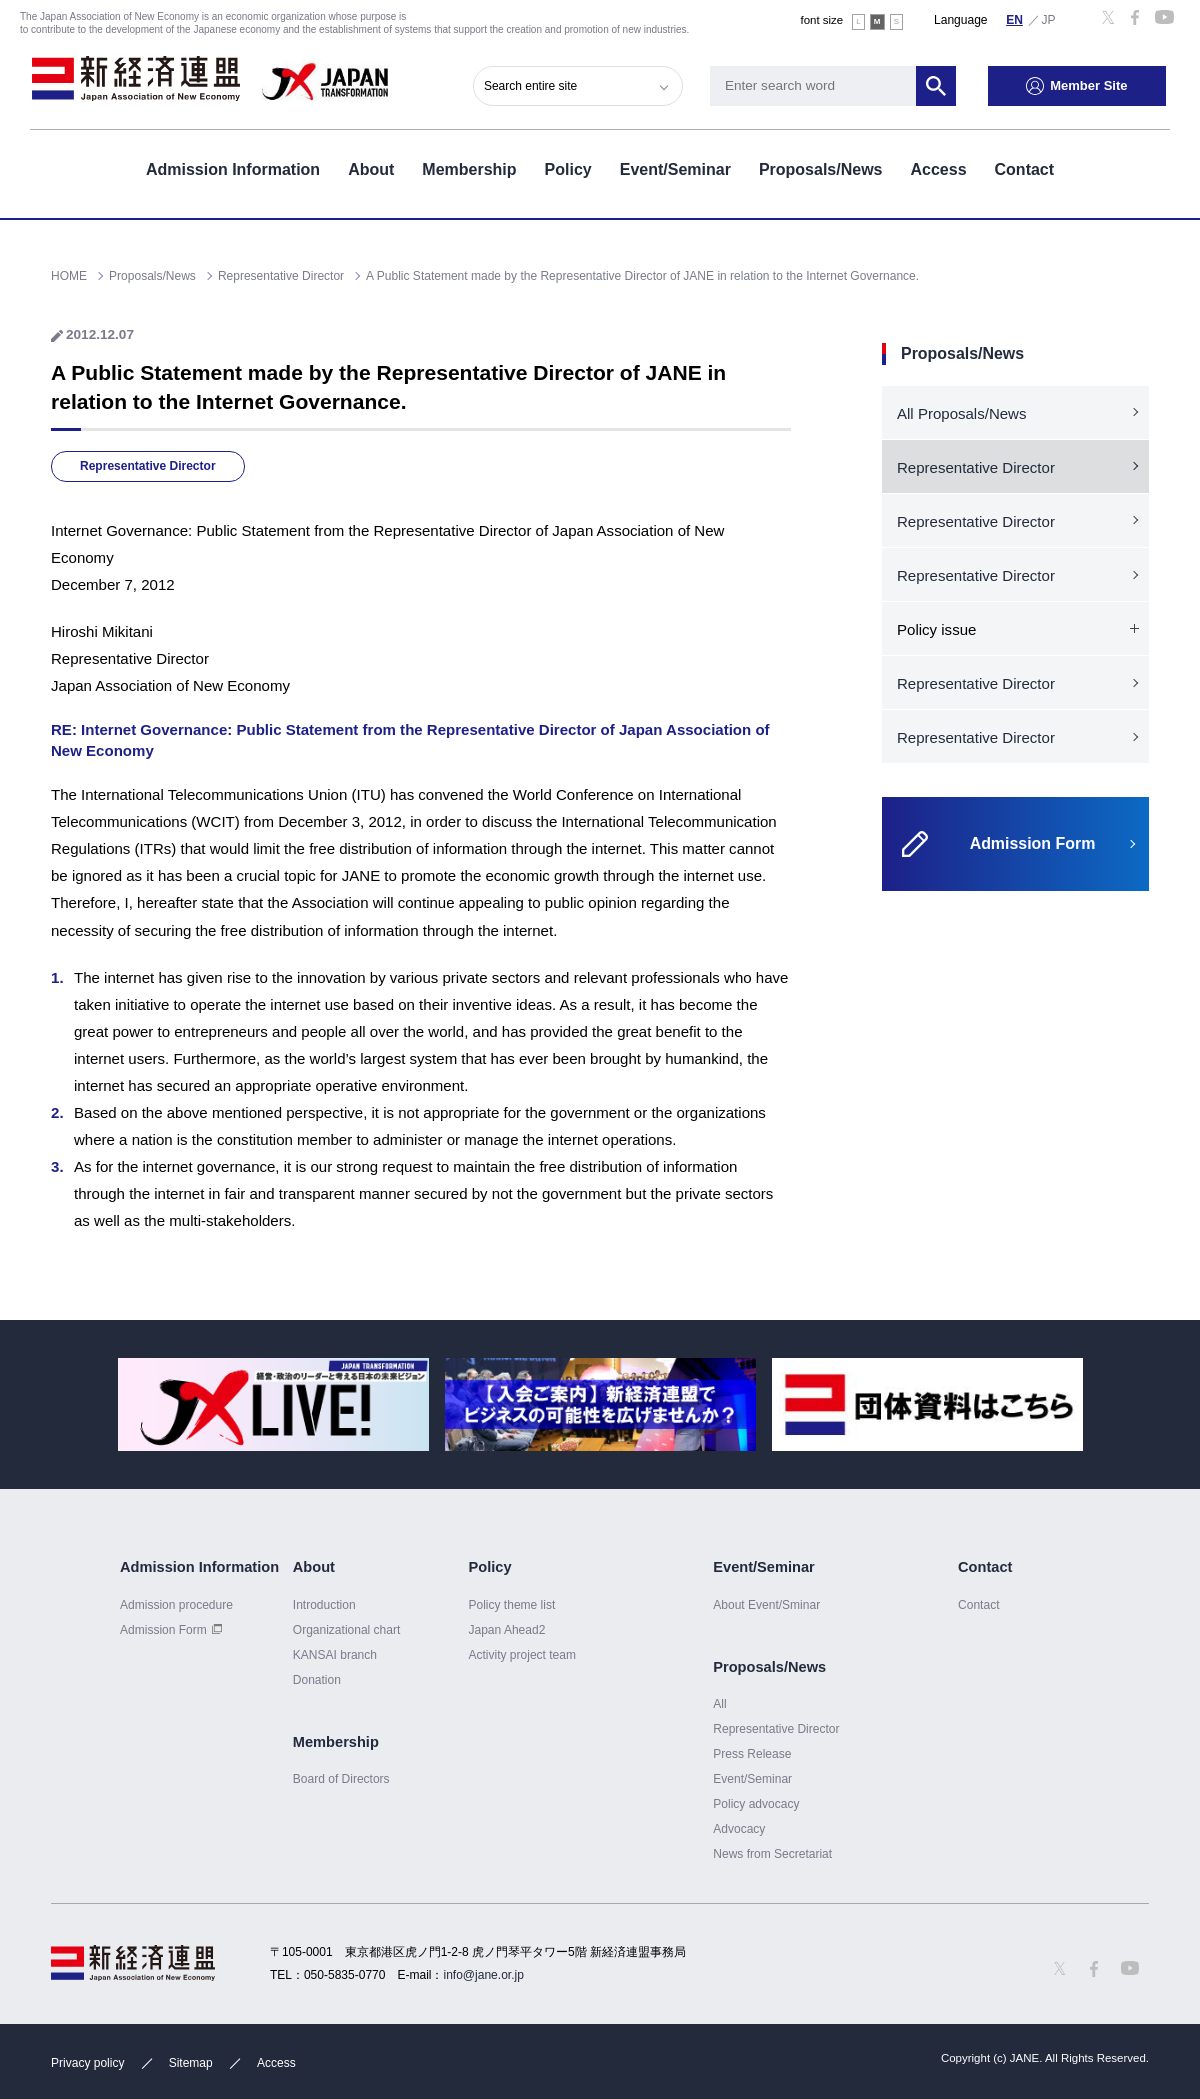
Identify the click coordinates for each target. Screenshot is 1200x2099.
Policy (568, 168)
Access (938, 168)
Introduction (324, 1605)
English (1015, 19)
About (371, 168)
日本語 (1049, 19)
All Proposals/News (961, 413)
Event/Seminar (675, 168)
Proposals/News (821, 168)
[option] (273, 1404)
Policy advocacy (756, 1804)
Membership (469, 168)
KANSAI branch (335, 1655)
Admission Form (163, 1630)
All (719, 1704)
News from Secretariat (772, 1854)
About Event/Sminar (766, 1605)
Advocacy (739, 1829)
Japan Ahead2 (506, 1630)
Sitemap (191, 2063)
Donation (317, 1680)
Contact (1025, 168)
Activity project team (522, 1655)
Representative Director (148, 466)
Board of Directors (341, 1779)
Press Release (752, 1754)
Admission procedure (176, 1605)
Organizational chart (347, 1630)
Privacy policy (87, 2063)
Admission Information (233, 168)
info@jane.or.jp (484, 1975)
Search (940, 85)
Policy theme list (511, 1605)
